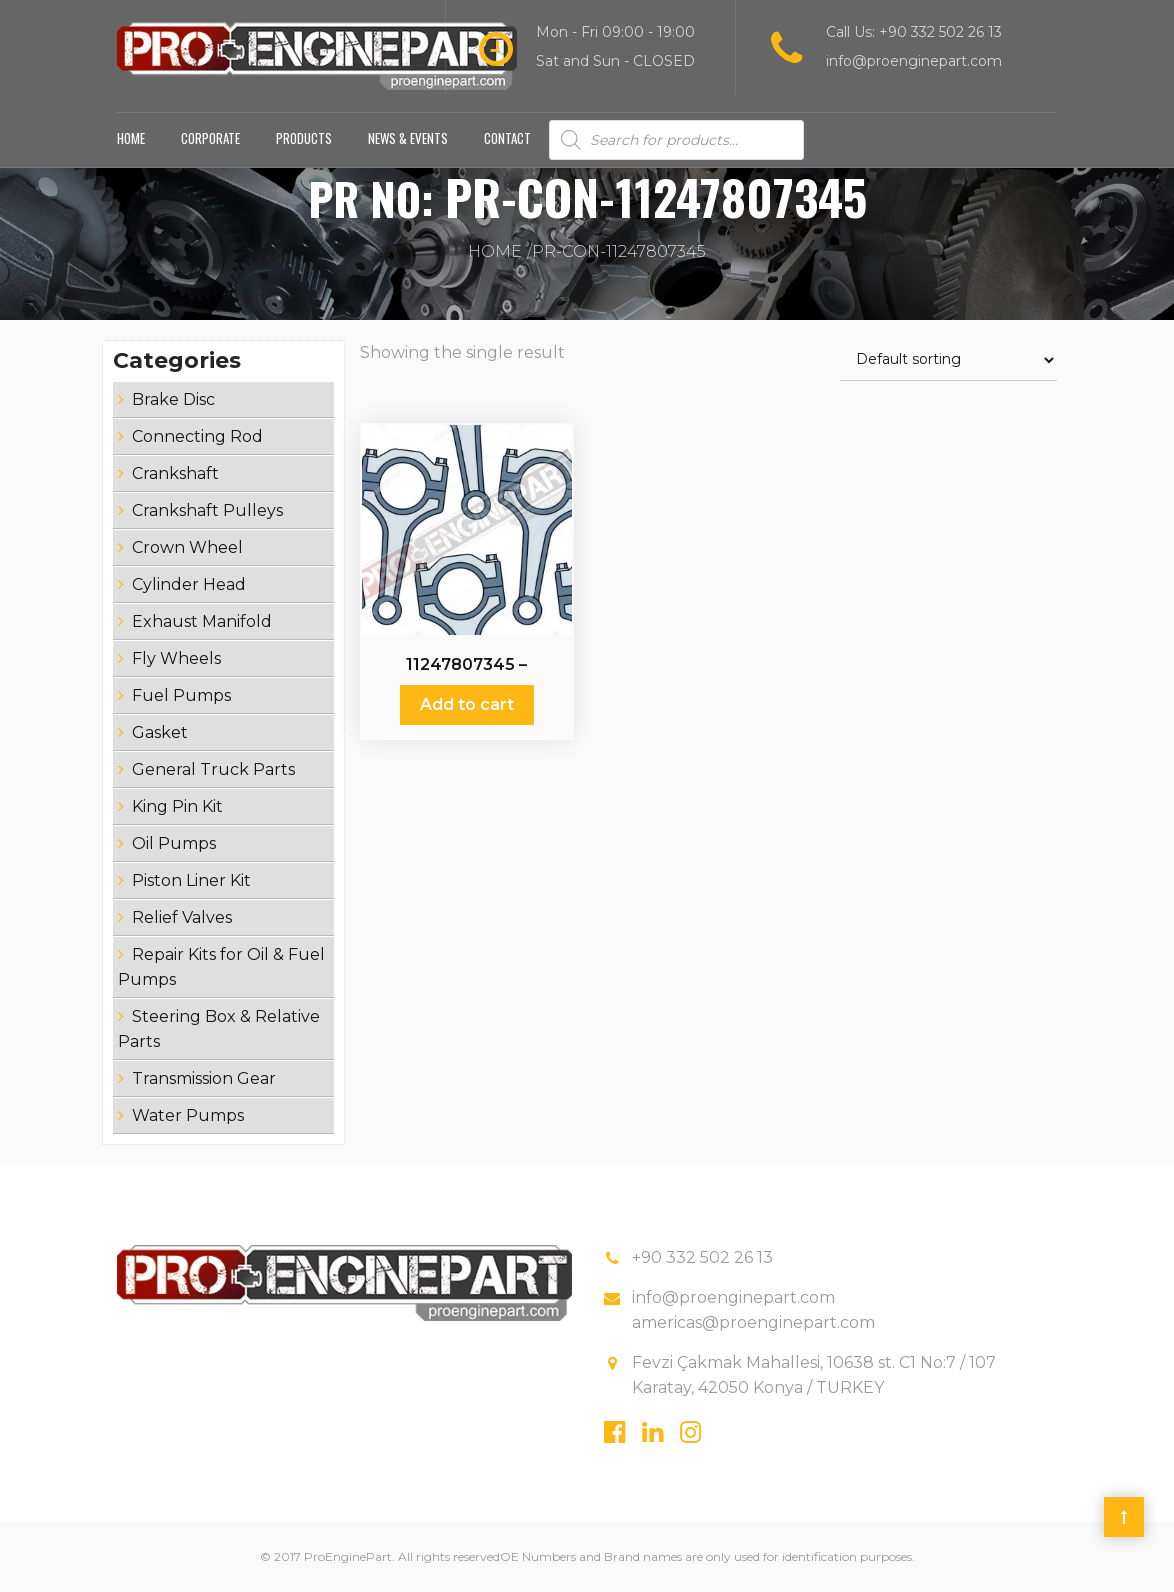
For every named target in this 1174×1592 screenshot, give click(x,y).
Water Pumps (188, 1115)
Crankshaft (175, 473)
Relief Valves (182, 917)
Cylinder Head (189, 584)
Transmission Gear (204, 1078)
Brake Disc (173, 399)
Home (131, 138)
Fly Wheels (176, 658)
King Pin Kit (177, 806)
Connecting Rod (197, 436)
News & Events (408, 138)
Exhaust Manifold (202, 621)
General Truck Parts (213, 769)
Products (304, 138)
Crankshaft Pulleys (207, 510)
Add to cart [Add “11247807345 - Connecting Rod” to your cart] (467, 704)
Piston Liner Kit (191, 880)
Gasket (160, 732)
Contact (507, 138)
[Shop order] (948, 360)
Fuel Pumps (181, 695)
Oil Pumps (174, 843)
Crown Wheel (187, 547)
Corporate (210, 138)
